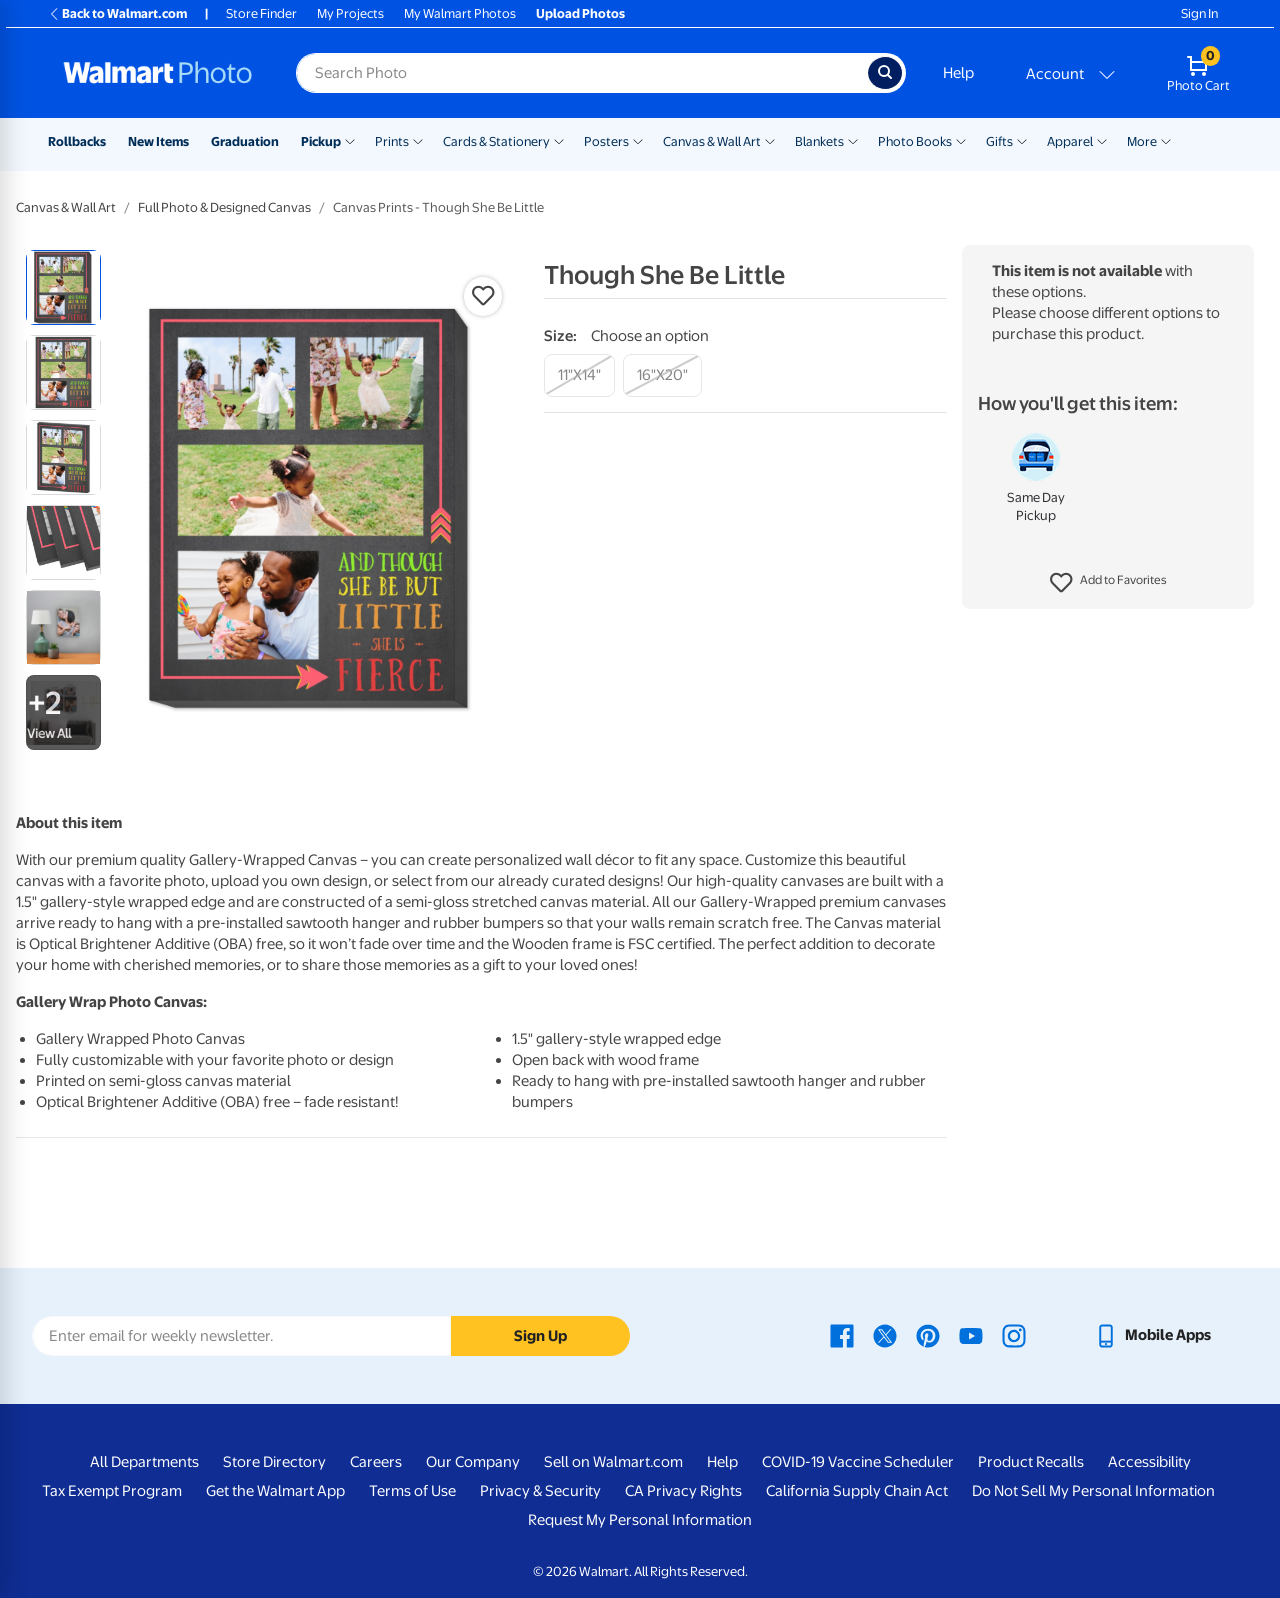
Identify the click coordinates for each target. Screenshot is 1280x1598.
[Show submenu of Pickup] (350, 140)
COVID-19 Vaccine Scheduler (858, 1462)
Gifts (999, 141)
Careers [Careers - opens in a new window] (376, 1462)
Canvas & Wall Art (712, 141)
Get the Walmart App (275, 1491)
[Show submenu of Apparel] (1102, 140)
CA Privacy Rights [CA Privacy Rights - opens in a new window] (683, 1491)
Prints (392, 141)
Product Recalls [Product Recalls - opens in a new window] (1031, 1462)
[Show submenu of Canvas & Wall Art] (770, 140)
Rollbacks (77, 141)
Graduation (245, 141)
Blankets (819, 141)
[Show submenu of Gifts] (1022, 140)
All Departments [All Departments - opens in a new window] (144, 1462)
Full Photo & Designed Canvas (224, 207)
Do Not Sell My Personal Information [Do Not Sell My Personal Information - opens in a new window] (1093, 1491)
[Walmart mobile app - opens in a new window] (1152, 1335)
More (1142, 141)
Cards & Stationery (496, 141)
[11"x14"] (579, 375)
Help (958, 73)
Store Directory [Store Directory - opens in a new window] (274, 1462)
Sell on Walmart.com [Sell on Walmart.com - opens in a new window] (613, 1462)
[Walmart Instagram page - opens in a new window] (1014, 1335)
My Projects (350, 13)
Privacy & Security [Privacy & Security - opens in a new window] (540, 1491)
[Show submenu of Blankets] (853, 140)
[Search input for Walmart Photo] (582, 73)
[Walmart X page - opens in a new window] (885, 1335)
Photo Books (915, 141)
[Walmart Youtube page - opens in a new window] (971, 1335)
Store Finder (261, 13)
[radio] (63, 287)
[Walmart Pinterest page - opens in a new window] (928, 1335)
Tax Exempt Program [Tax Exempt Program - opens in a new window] (112, 1491)
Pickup (321, 141)
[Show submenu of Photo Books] (961, 140)
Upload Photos (580, 13)
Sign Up (540, 1336)
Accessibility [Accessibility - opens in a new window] (1149, 1462)
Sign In (1199, 13)
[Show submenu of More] (1166, 140)
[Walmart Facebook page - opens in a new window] (842, 1335)
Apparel (1070, 141)
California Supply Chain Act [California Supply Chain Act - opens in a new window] (857, 1491)
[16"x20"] (662, 375)
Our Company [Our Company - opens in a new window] (473, 1462)
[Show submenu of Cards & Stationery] (559, 140)
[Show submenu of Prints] (418, 140)
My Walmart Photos (460, 13)
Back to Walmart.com (117, 13)
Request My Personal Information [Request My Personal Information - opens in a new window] (640, 1520)
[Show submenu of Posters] (638, 140)
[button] (1108, 583)
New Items (158, 141)
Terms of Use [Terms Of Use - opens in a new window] (412, 1491)
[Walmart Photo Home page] (158, 73)
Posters (606, 141)
